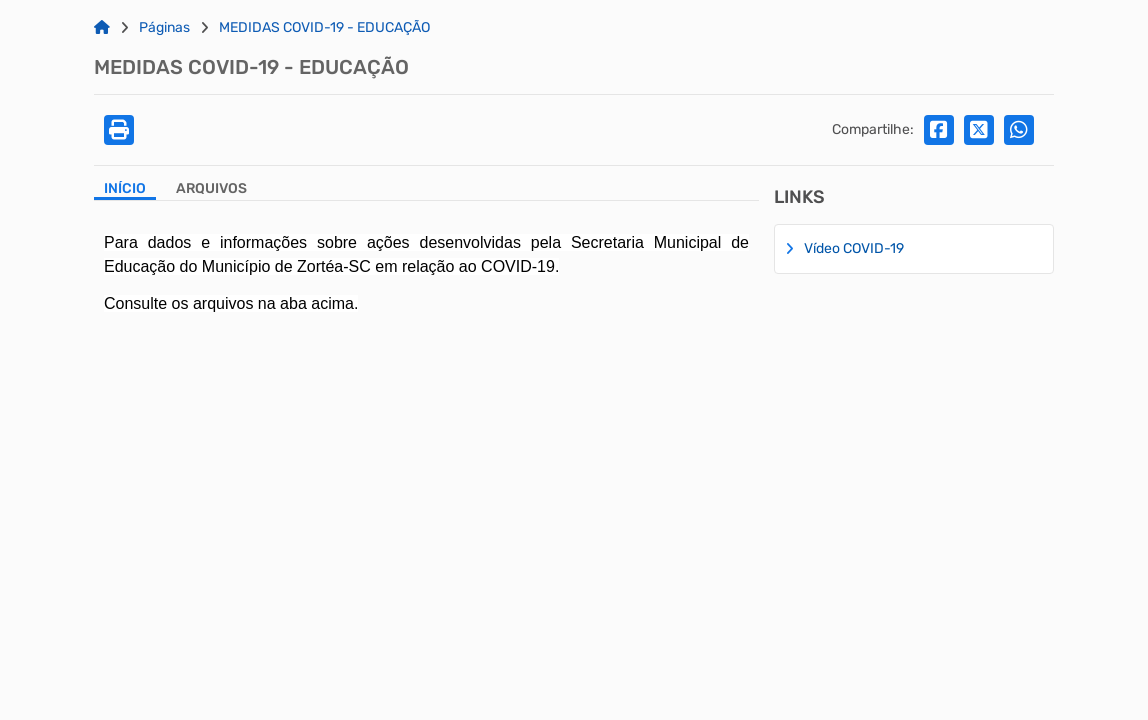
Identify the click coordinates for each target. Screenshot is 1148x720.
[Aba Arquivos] (211, 190)
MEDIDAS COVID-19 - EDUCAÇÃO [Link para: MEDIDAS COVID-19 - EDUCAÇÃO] (324, 28)
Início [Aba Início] (125, 189)
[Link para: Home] (102, 28)
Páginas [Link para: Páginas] (164, 28)
